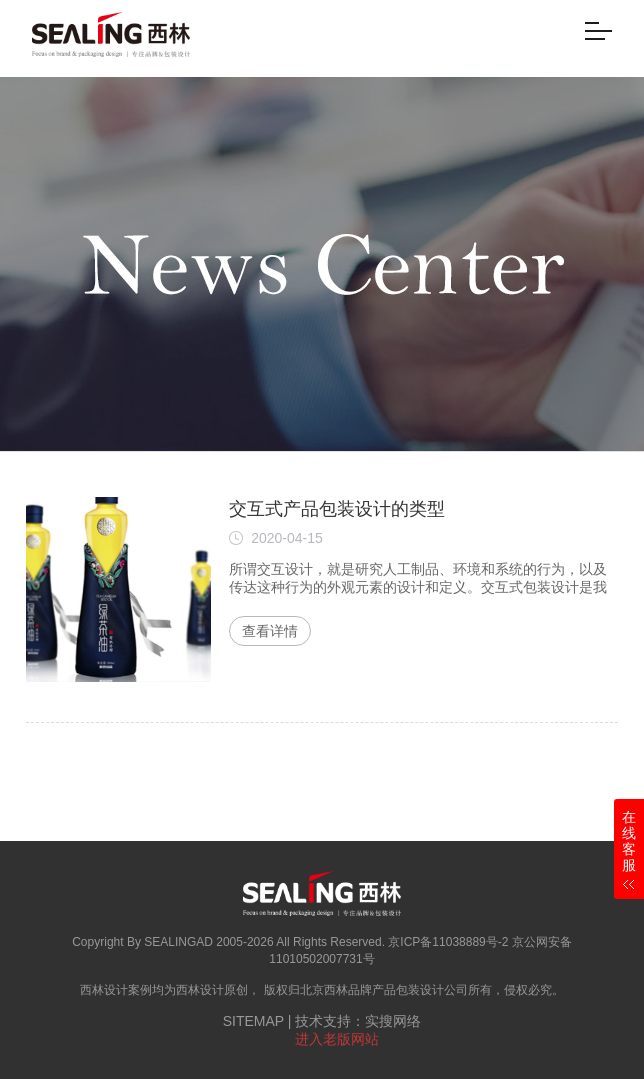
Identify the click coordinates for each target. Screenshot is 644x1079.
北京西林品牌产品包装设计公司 (384, 990)
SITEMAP (253, 1021)
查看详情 (270, 631)
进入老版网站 (337, 1039)
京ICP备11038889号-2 (448, 942)
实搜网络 (393, 1021)
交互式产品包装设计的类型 (337, 509)
